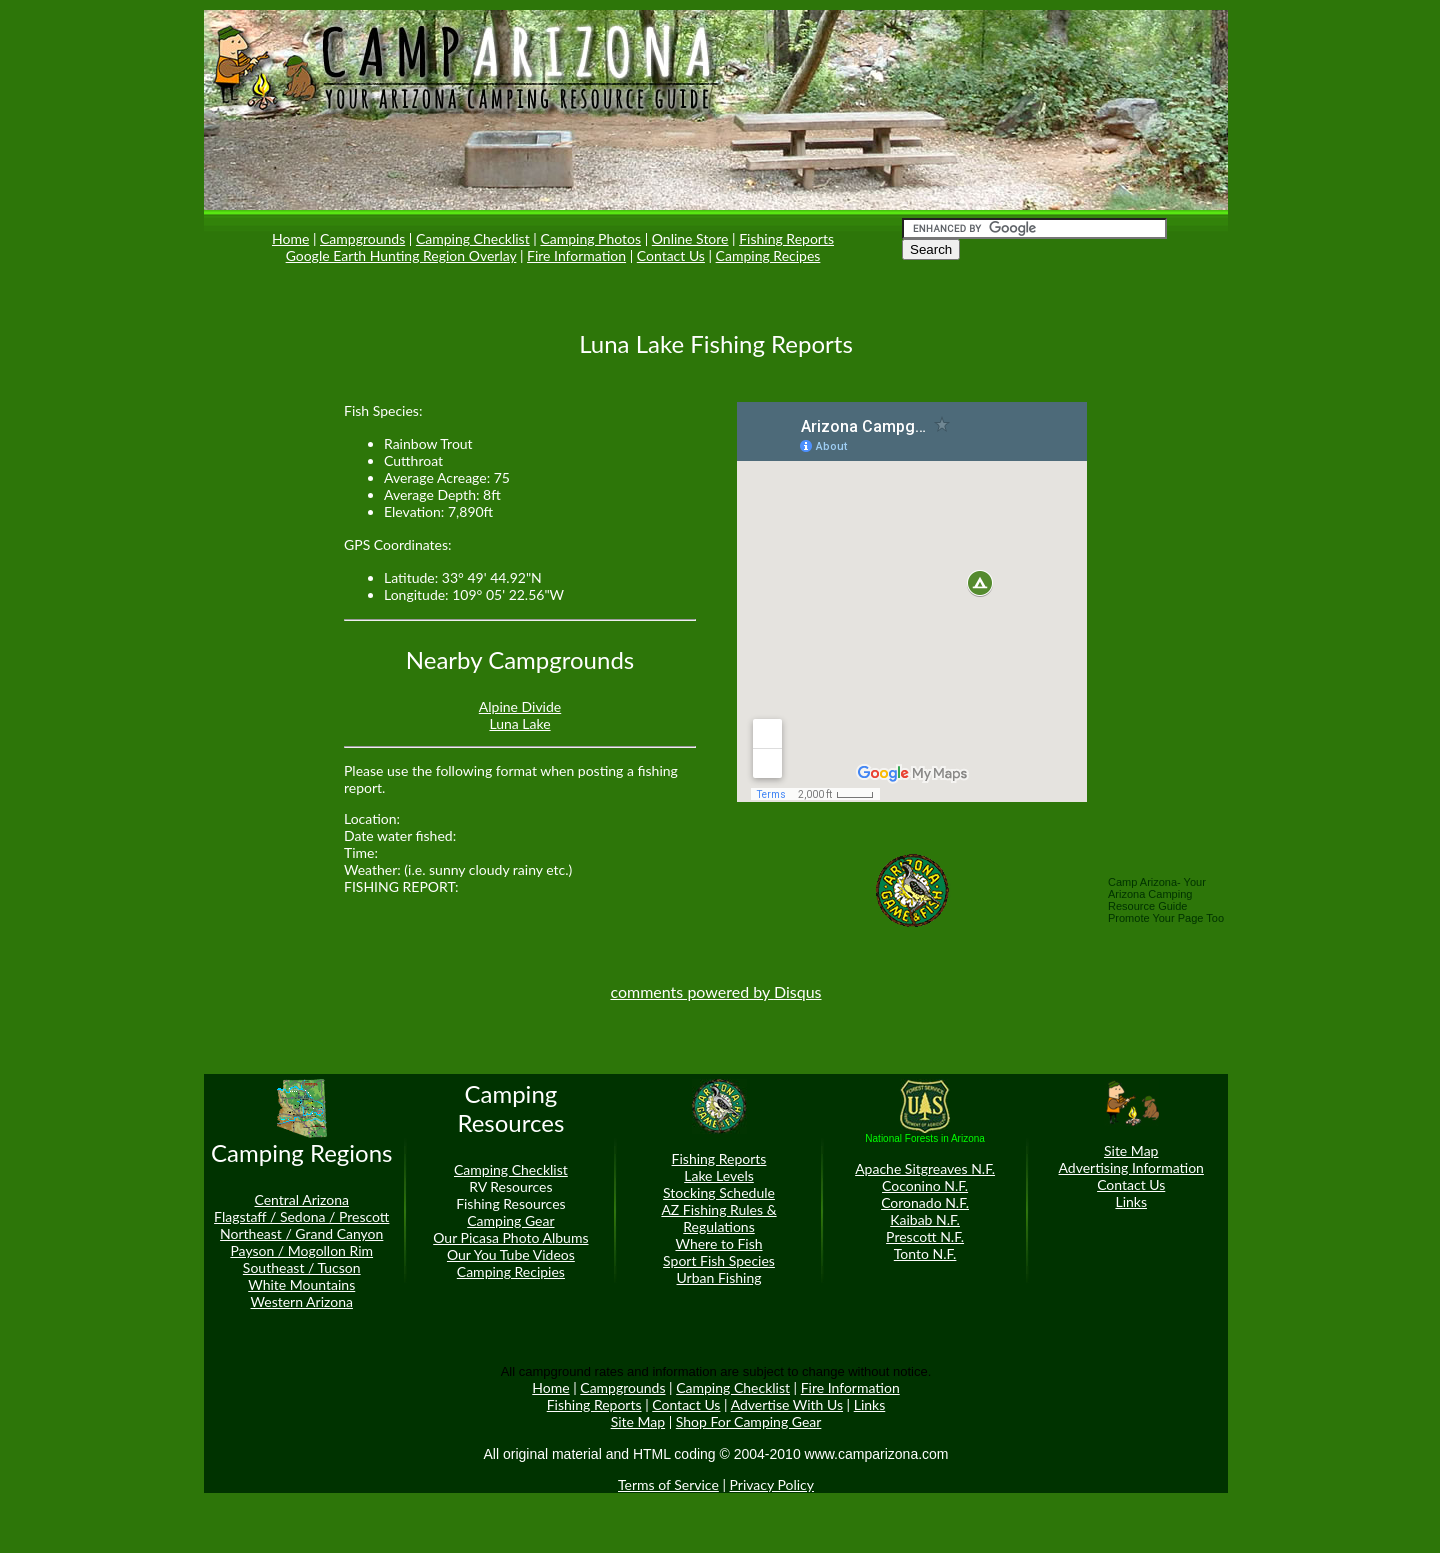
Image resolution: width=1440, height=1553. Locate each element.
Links (1131, 1201)
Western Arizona (302, 1301)
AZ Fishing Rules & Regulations (718, 1218)
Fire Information (576, 255)
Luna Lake (519, 723)
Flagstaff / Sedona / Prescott (301, 1216)
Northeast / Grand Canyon (301, 1233)
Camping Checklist (473, 238)
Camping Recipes (768, 255)
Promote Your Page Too (1166, 918)
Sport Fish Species (719, 1260)
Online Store (690, 238)
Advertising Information (1131, 1167)
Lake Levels (719, 1175)
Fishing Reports (786, 238)
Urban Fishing (719, 1277)
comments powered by (715, 991)
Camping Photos (590, 238)
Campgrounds (362, 238)
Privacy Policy (772, 1484)
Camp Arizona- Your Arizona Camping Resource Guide (1157, 894)
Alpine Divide (520, 706)
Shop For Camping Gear (749, 1421)
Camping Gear (510, 1220)
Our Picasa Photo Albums (510, 1237)
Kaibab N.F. (925, 1219)
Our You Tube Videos (511, 1254)
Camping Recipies (511, 1271)
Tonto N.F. (925, 1253)
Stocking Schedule (719, 1192)
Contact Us (671, 255)
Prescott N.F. (925, 1236)
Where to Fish (718, 1243)
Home (290, 238)
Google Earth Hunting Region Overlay (401, 255)
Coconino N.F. (925, 1185)
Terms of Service (668, 1484)
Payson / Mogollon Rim (301, 1250)
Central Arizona (301, 1199)
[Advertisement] (264, 576)
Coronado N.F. (925, 1202)
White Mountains (301, 1284)
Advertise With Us (787, 1404)
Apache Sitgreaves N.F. (925, 1168)
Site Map (1131, 1150)
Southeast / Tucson (302, 1267)
